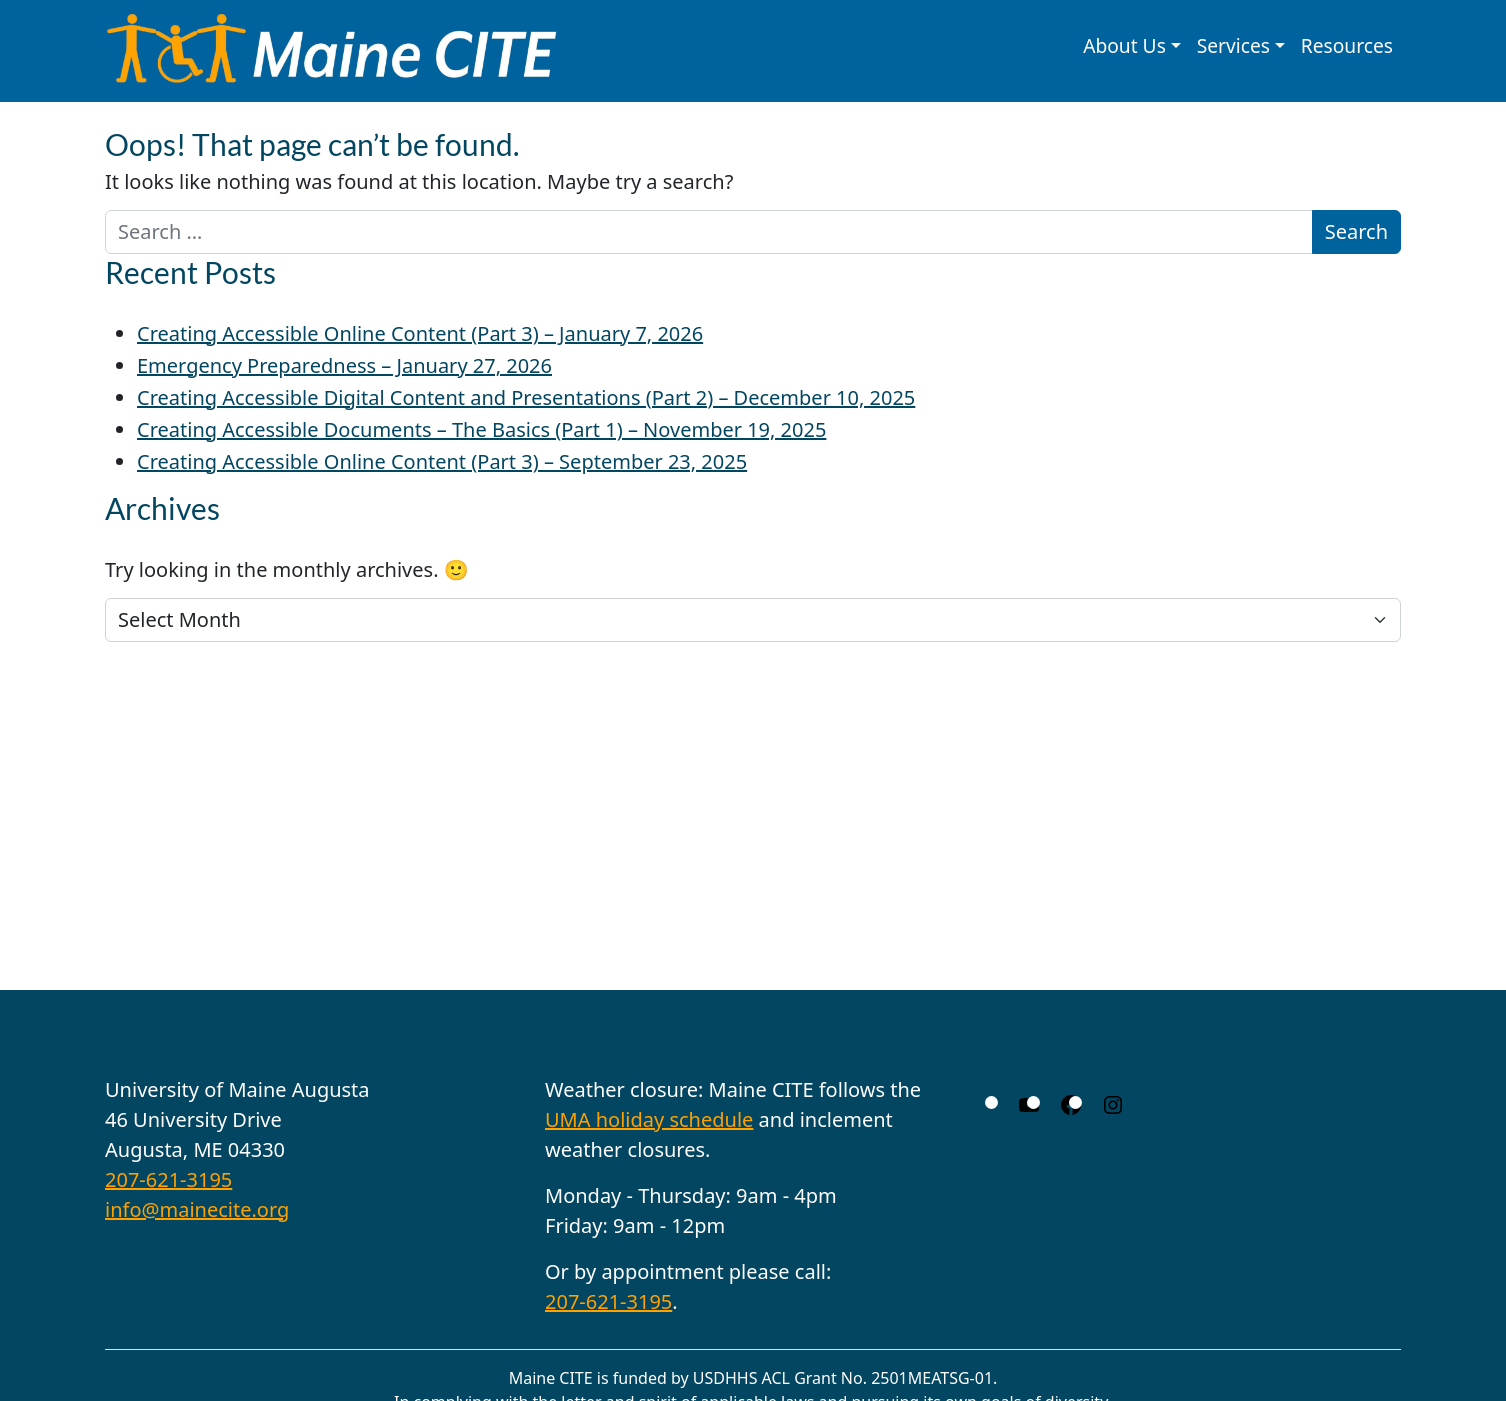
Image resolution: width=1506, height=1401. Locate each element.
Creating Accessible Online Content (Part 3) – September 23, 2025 (442, 461)
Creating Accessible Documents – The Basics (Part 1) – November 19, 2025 (481, 429)
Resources (1347, 45)
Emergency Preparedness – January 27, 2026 (344, 365)
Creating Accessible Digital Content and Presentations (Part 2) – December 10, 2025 (526, 397)
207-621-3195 (168, 1179)
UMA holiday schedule (649, 1119)
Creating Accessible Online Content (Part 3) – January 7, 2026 (420, 333)
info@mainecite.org (197, 1209)
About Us (1124, 45)
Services (1233, 45)
